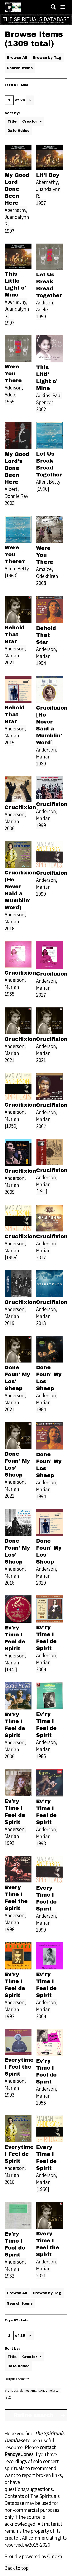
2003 (10, 502)
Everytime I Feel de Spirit (19, 2154)
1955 (9, 993)
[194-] (11, 1669)
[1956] (11, 1125)
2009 (10, 1191)
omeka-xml (53, 2390)
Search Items (20, 68)
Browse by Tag (47, 58)
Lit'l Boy (47, 175)
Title (12, 121)
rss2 (8, 2397)
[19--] (41, 1191)
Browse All (17, 58)
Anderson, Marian (15, 652)
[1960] (42, 488)
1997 (9, 230)
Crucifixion (20, 807)
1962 (9, 2275)
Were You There (13, 373)
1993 (9, 1843)
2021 (9, 662)
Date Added (18, 131)
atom (8, 2390)
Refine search (33, 2415)
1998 (41, 1843)
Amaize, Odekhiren (47, 572)
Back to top (17, 2567)
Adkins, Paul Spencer (49, 399)
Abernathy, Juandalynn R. (17, 216)
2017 (41, 994)
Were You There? (15, 554)
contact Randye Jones (30, 2451)
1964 (41, 1409)
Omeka (54, 2556)
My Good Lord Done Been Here (17, 189)
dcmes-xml (28, 2390)
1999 (41, 825)
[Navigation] (62, 7)
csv (16, 2390)
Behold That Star (14, 634)
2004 (41, 1669)
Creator (30, 121)
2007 (41, 1126)
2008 (41, 582)
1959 (41, 316)
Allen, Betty (48, 481)
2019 (9, 742)
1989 (41, 763)
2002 (41, 409)
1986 (41, 1756)
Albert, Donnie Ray (16, 492)
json (40, 2390)
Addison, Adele (45, 306)
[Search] (53, 7)
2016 (9, 928)
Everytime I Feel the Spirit (19, 2067)
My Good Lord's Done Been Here (17, 468)
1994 (41, 663)
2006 (10, 828)
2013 (41, 1323)
